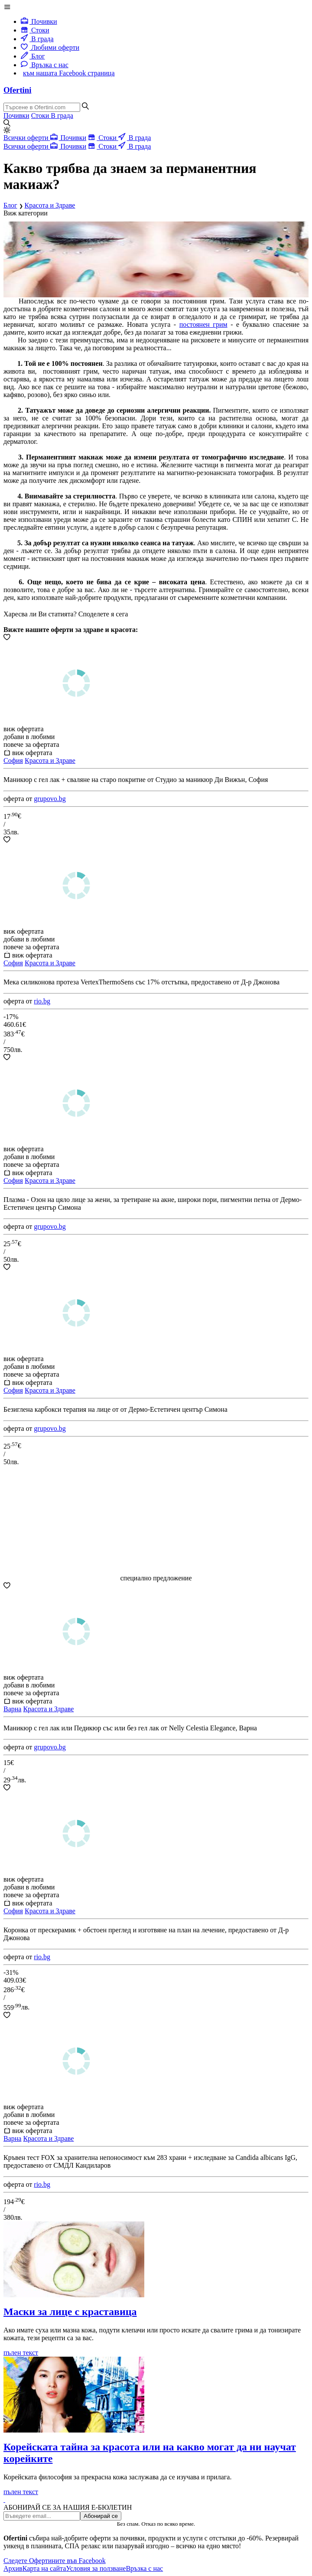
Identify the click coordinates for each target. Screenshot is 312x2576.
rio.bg (42, 1001)
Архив (13, 2568)
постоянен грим (203, 324)
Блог (33, 56)
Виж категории (25, 213)
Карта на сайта (44, 2568)
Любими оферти (50, 47)
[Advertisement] (156, 1520)
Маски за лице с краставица (70, 2311)
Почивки (39, 21)
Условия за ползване (96, 2568)
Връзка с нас (44, 64)
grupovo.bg (49, 798)
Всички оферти (26, 137)
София (13, 760)
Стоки (35, 30)
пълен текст (20, 2352)
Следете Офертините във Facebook (54, 2560)
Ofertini (17, 89)
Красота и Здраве (50, 760)
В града (37, 38)
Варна (12, 1709)
